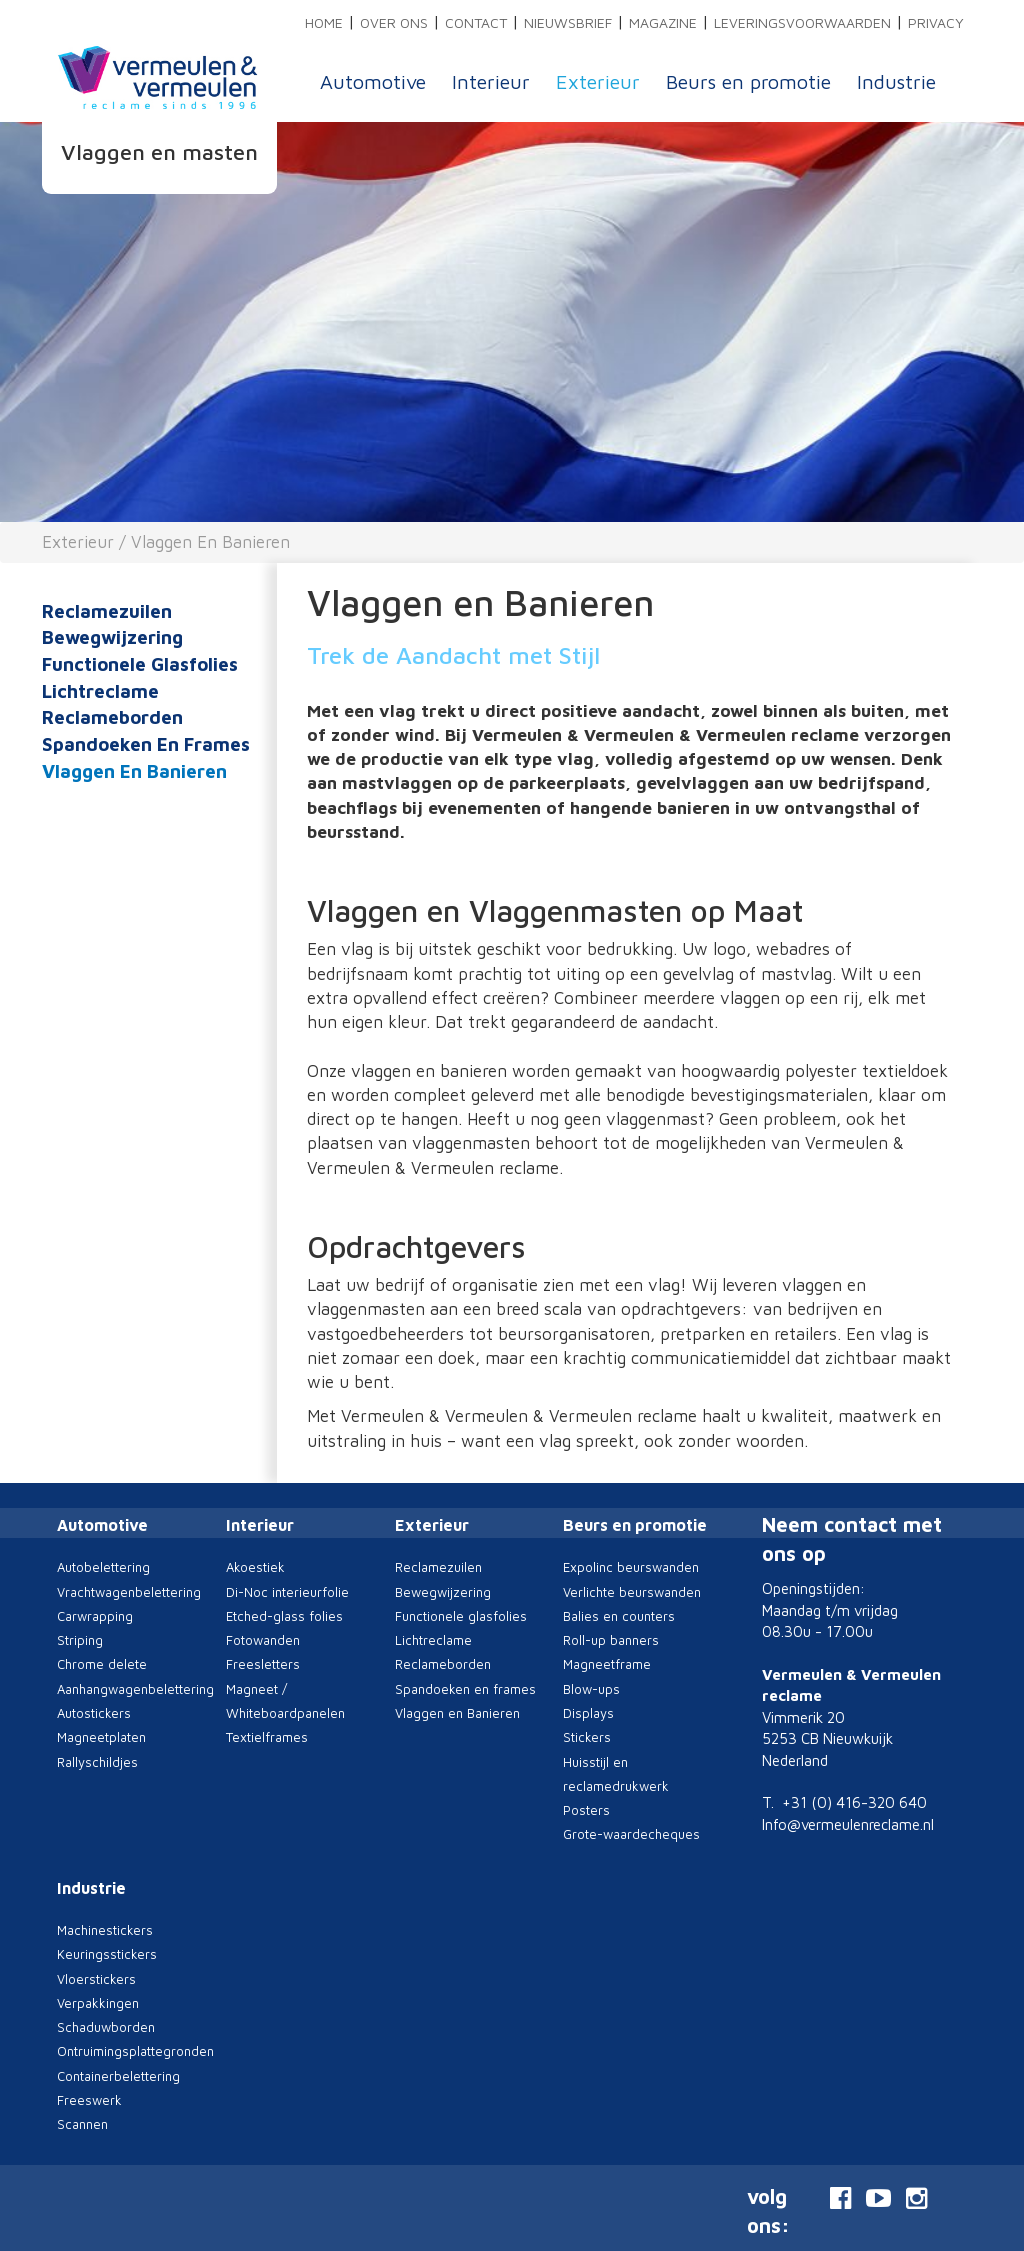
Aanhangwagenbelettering (135, 1689)
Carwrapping (95, 1616)
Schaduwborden (106, 2027)
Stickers (587, 1737)
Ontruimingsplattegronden (135, 2051)
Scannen (82, 2124)
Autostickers (94, 1713)
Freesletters (263, 1664)
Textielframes (267, 1737)
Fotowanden (263, 1640)
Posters (586, 1810)
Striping (80, 1640)
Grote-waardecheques (631, 1834)
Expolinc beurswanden (631, 1567)
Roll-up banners (611, 1640)
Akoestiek (255, 1567)
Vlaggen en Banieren (210, 542)
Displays (588, 1713)
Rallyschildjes (97, 1762)
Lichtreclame (100, 691)
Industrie (896, 81)
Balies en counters (619, 1616)
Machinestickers (105, 1930)
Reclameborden (112, 717)
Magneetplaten (101, 1737)
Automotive (373, 81)
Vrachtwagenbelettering (129, 1592)
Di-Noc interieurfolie (287, 1592)
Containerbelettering (118, 2076)
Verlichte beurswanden (632, 1592)
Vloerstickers (96, 1979)
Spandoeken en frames (146, 744)
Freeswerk (89, 2100)
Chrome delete (102, 1664)
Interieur (491, 81)
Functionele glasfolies (140, 664)
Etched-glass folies (284, 1616)
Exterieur (598, 81)
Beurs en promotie (748, 81)
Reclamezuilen (107, 611)
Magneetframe (607, 1664)
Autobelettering (103, 1567)
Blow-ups (591, 1689)
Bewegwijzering (112, 637)
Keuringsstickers (107, 1954)
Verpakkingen (98, 2003)
